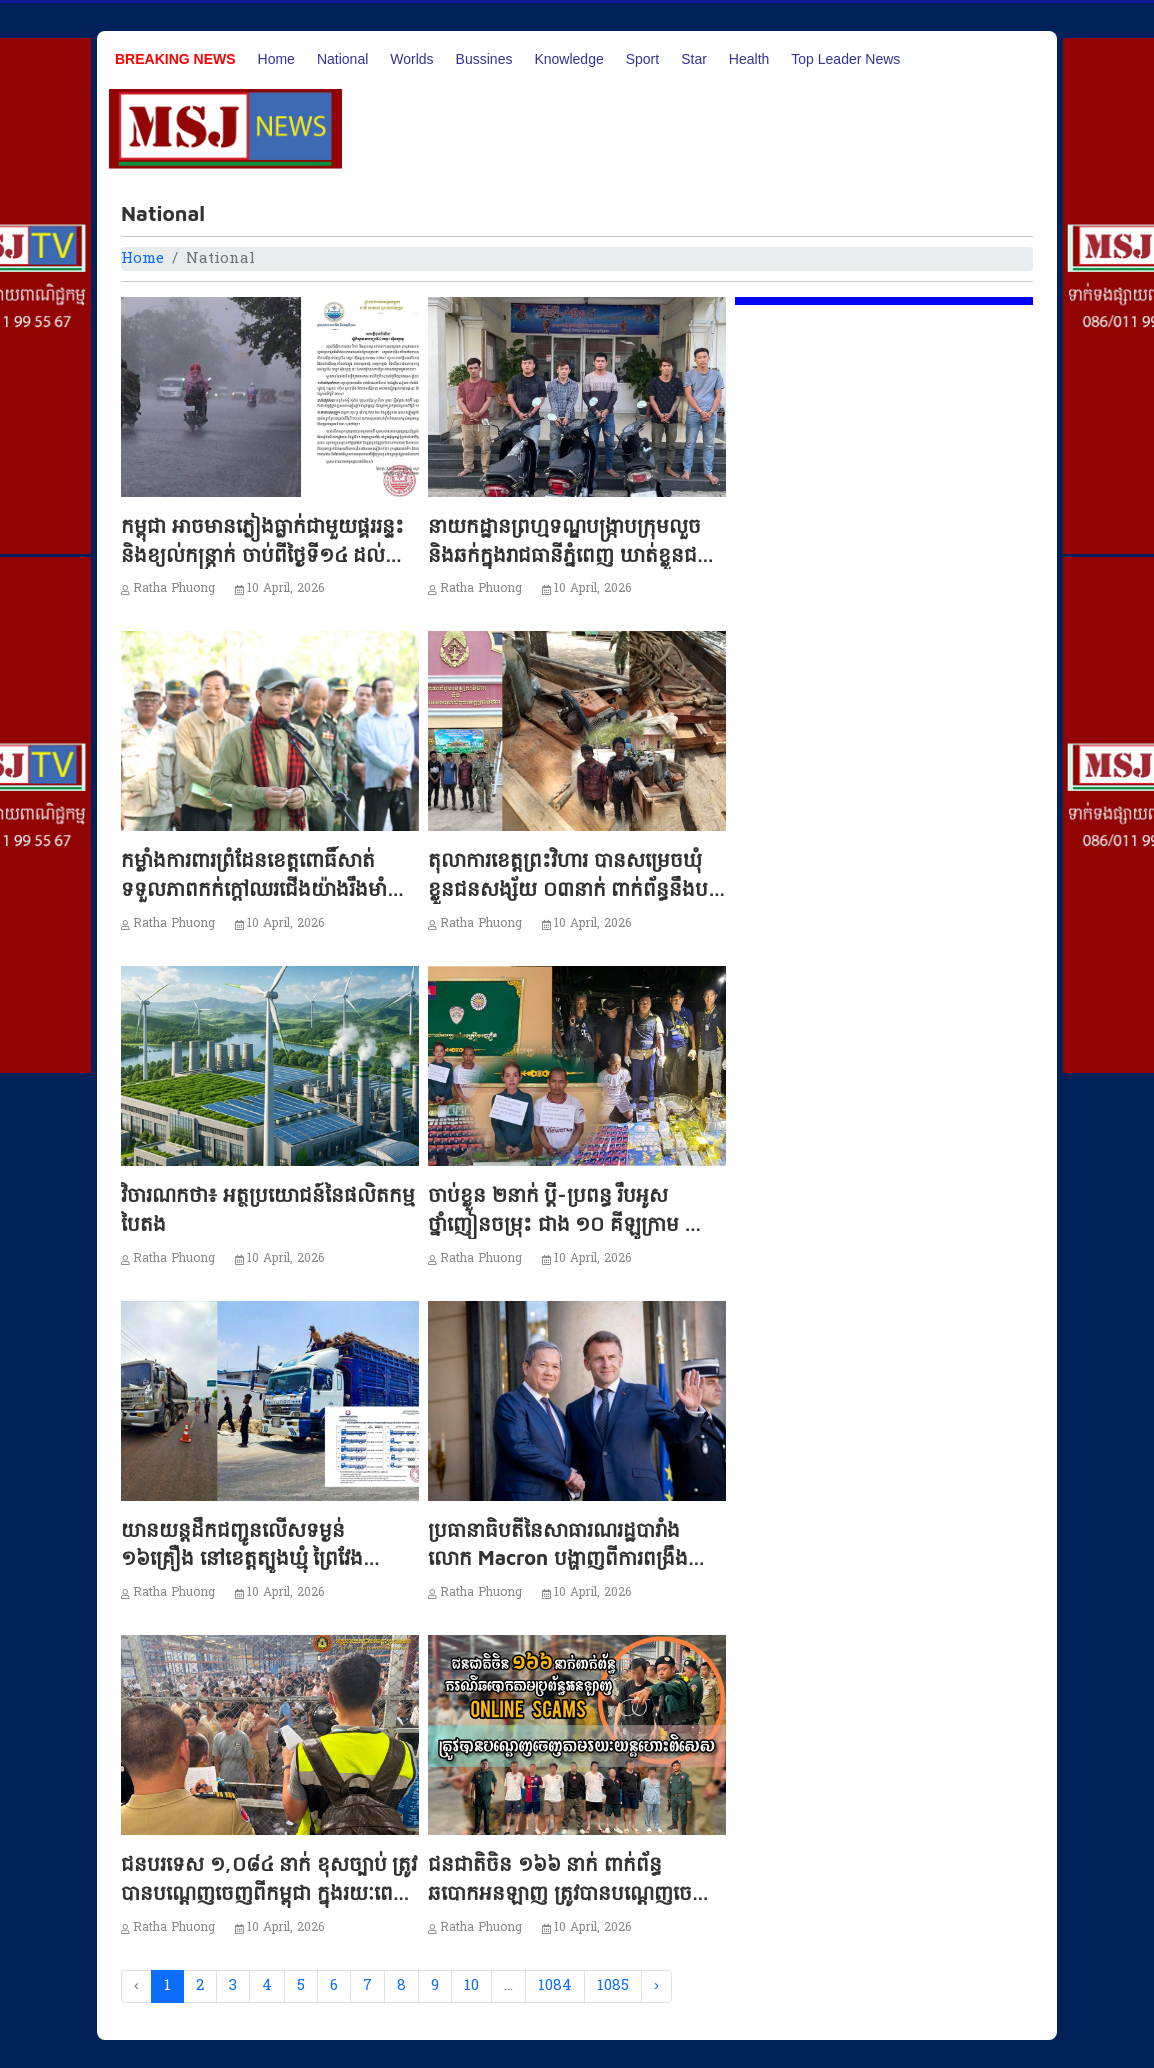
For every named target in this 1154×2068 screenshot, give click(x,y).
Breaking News (175, 59)
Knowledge (568, 59)
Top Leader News (845, 59)
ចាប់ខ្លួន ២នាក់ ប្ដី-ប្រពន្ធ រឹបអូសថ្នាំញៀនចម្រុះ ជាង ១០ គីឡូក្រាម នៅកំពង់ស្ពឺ (568, 1223)
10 (471, 1986)
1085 (613, 1986)
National (342, 59)
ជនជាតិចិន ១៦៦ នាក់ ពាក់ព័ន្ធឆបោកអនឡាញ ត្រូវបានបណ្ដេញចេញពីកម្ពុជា (576, 1892)
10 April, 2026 (286, 589)
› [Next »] (656, 1986)
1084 (555, 1986)
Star (694, 59)
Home (276, 59)
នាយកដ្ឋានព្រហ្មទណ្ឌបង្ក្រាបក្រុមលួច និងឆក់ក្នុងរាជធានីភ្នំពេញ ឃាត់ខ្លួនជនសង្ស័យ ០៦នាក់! (569, 554)
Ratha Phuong (174, 589)
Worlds (411, 59)
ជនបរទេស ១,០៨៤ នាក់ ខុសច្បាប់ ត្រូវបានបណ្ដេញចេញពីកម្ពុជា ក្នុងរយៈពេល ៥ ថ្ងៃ (269, 1892)
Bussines (484, 59)
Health (749, 59)
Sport (642, 59)
